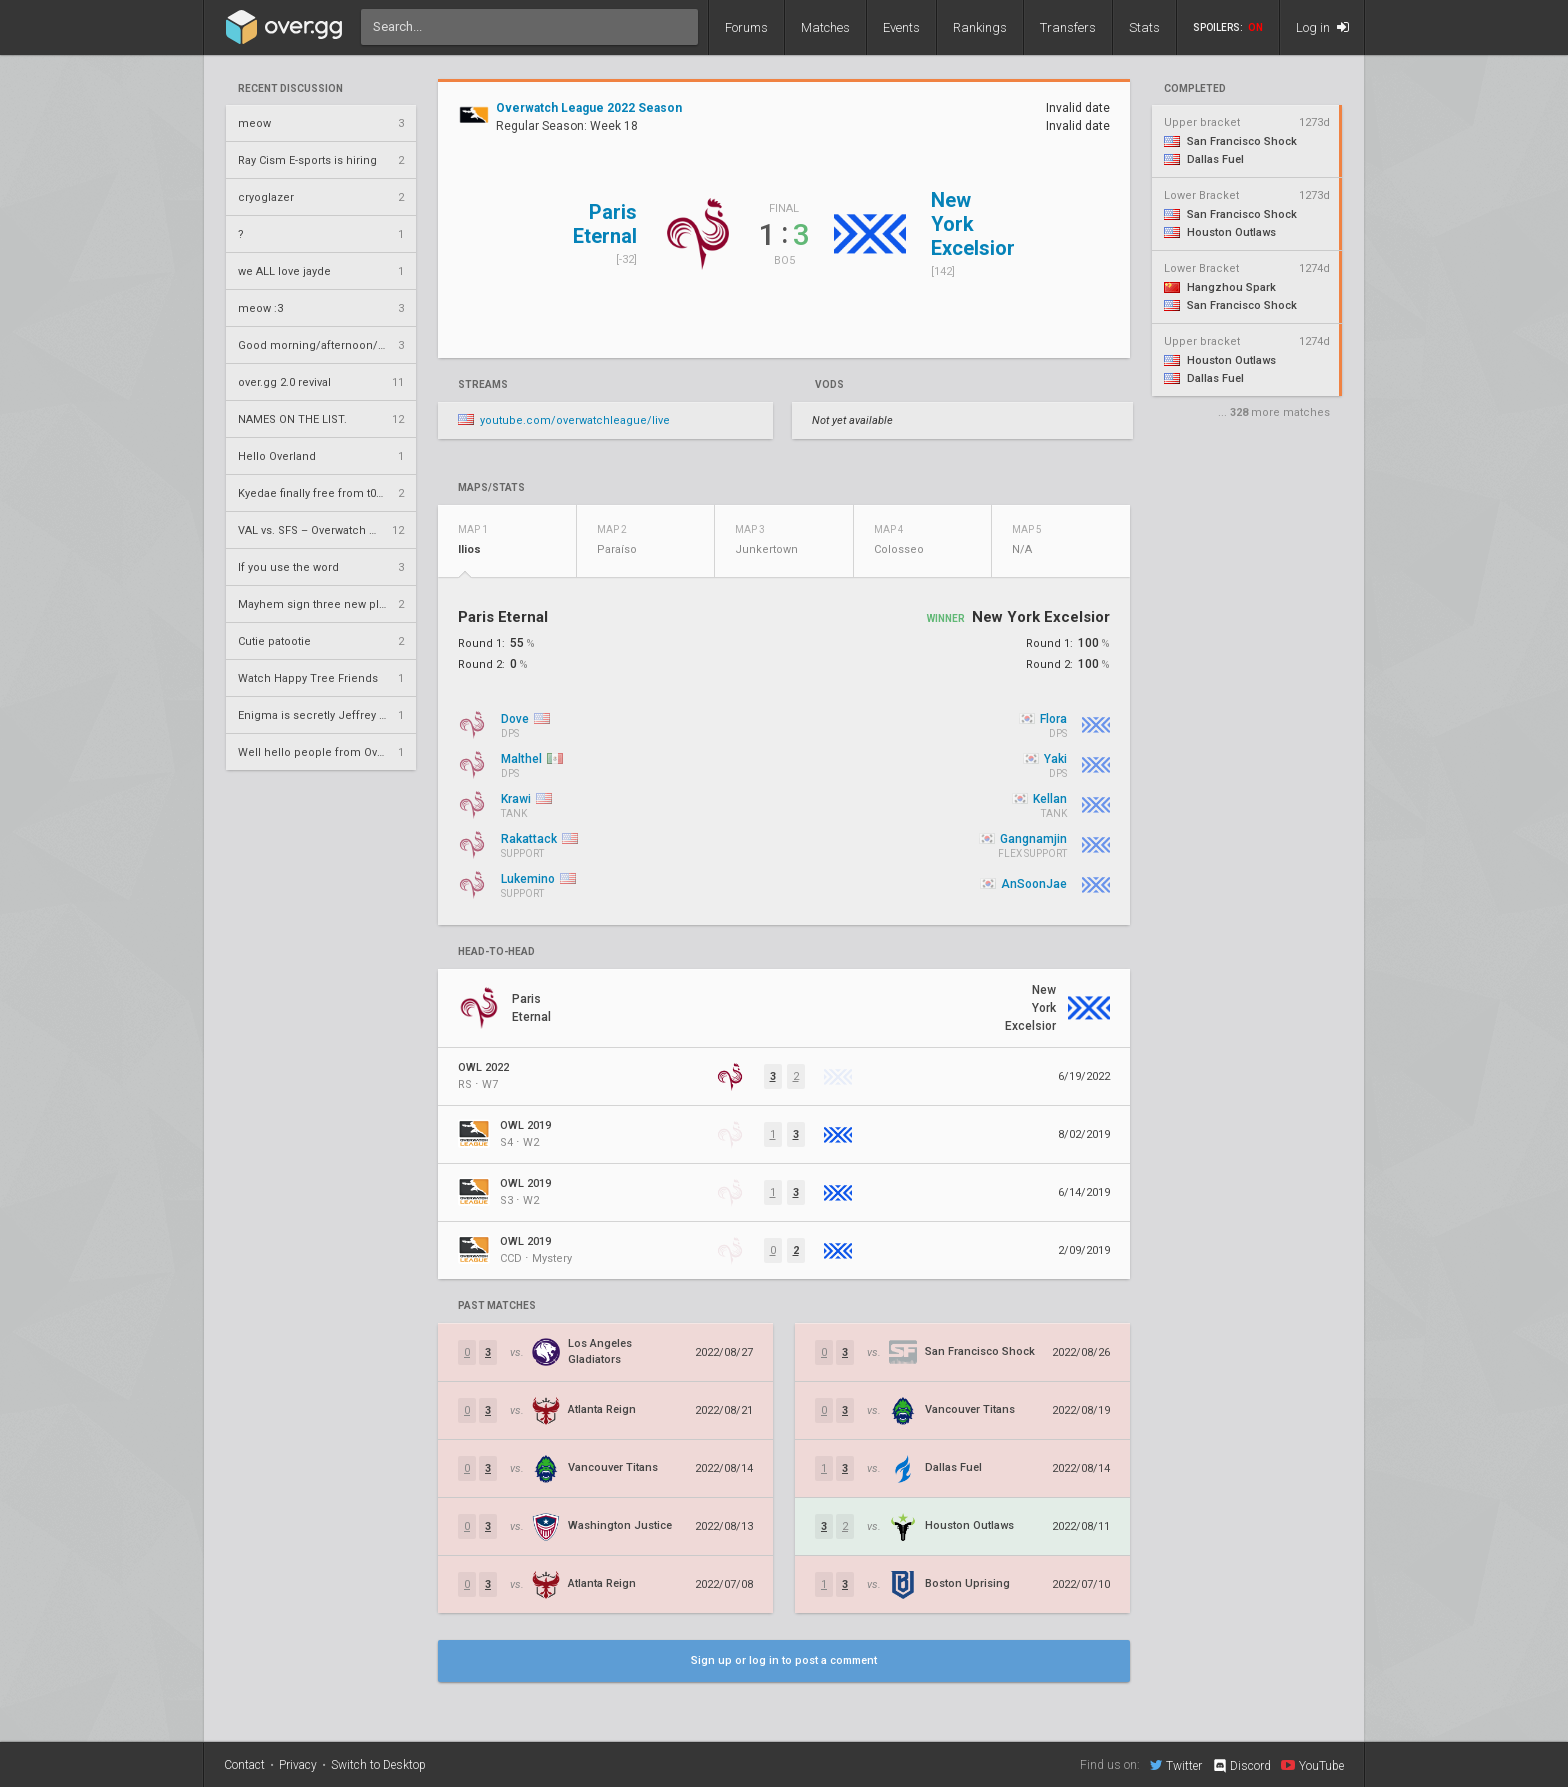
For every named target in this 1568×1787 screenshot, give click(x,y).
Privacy (298, 1765)
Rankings (980, 27)
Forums (746, 27)
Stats (1144, 27)
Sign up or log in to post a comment (784, 1660)
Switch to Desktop (378, 1765)
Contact (244, 1765)
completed (1195, 89)
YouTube (1312, 1765)
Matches (825, 27)
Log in (1322, 27)
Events (901, 27)
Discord (1241, 1766)
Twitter (1176, 1765)
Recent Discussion (290, 89)
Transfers (1068, 27)
